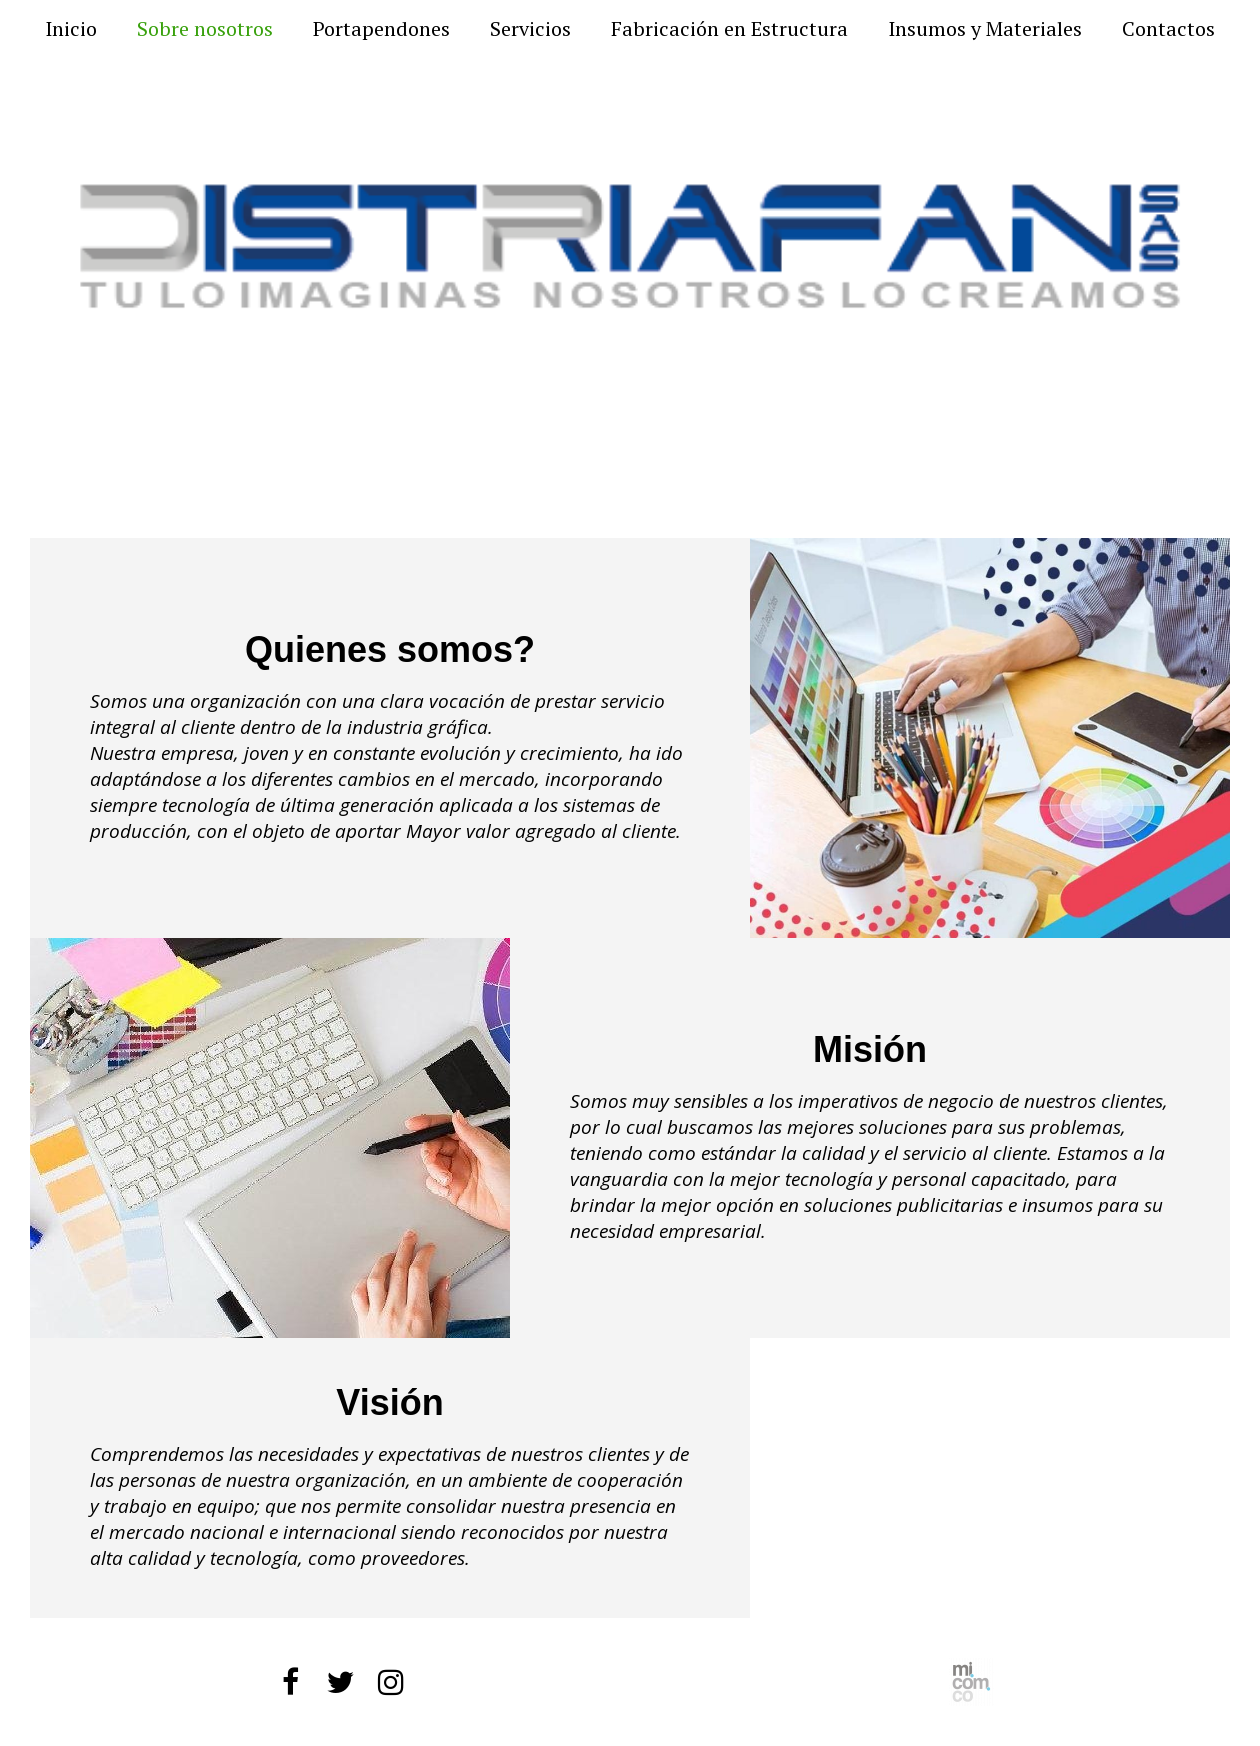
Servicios (530, 29)
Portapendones (381, 29)
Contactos (1168, 29)
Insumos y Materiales (985, 29)
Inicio (71, 29)
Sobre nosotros (205, 29)
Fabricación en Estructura (729, 29)
